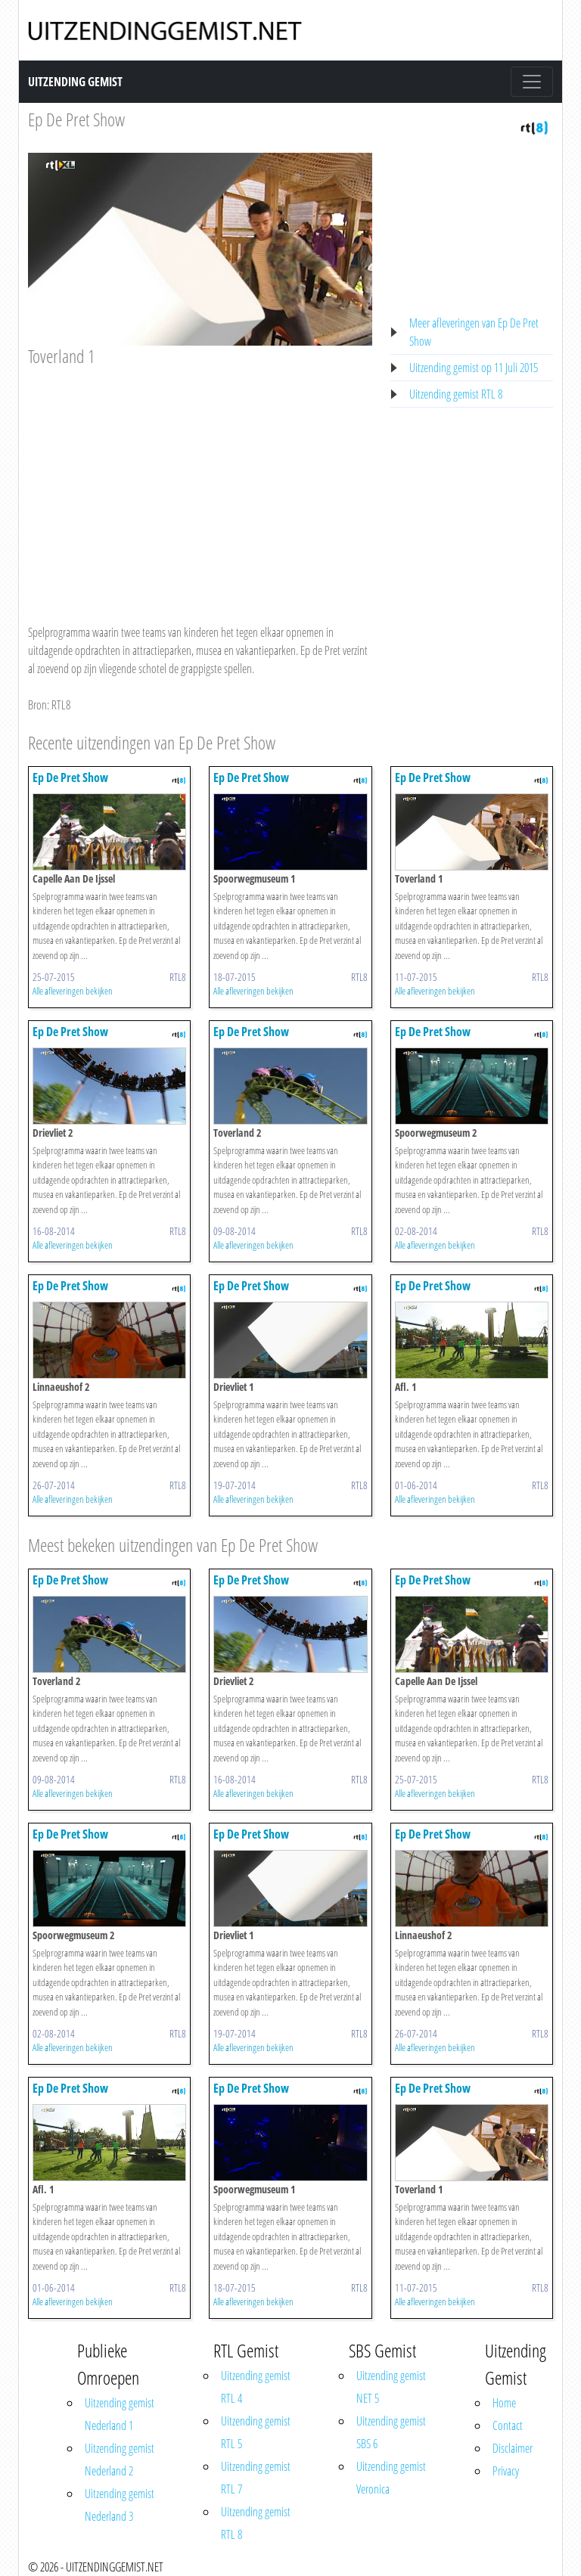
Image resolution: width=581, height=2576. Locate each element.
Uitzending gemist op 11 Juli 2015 (473, 367)
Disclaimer (512, 2448)
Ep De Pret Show (76, 119)
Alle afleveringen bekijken (73, 991)
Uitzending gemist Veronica (391, 2477)
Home (504, 2402)
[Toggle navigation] (532, 82)
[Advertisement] (200, 481)
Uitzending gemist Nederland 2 (119, 2459)
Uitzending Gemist (75, 81)
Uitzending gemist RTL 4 (255, 2387)
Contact (507, 2425)
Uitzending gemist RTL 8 (455, 394)
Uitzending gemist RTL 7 (255, 2477)
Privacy (505, 2471)
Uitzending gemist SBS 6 (391, 2432)
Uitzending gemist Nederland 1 (119, 2414)
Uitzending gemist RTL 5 (255, 2432)
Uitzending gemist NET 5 (391, 2387)
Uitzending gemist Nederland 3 (119, 2505)
